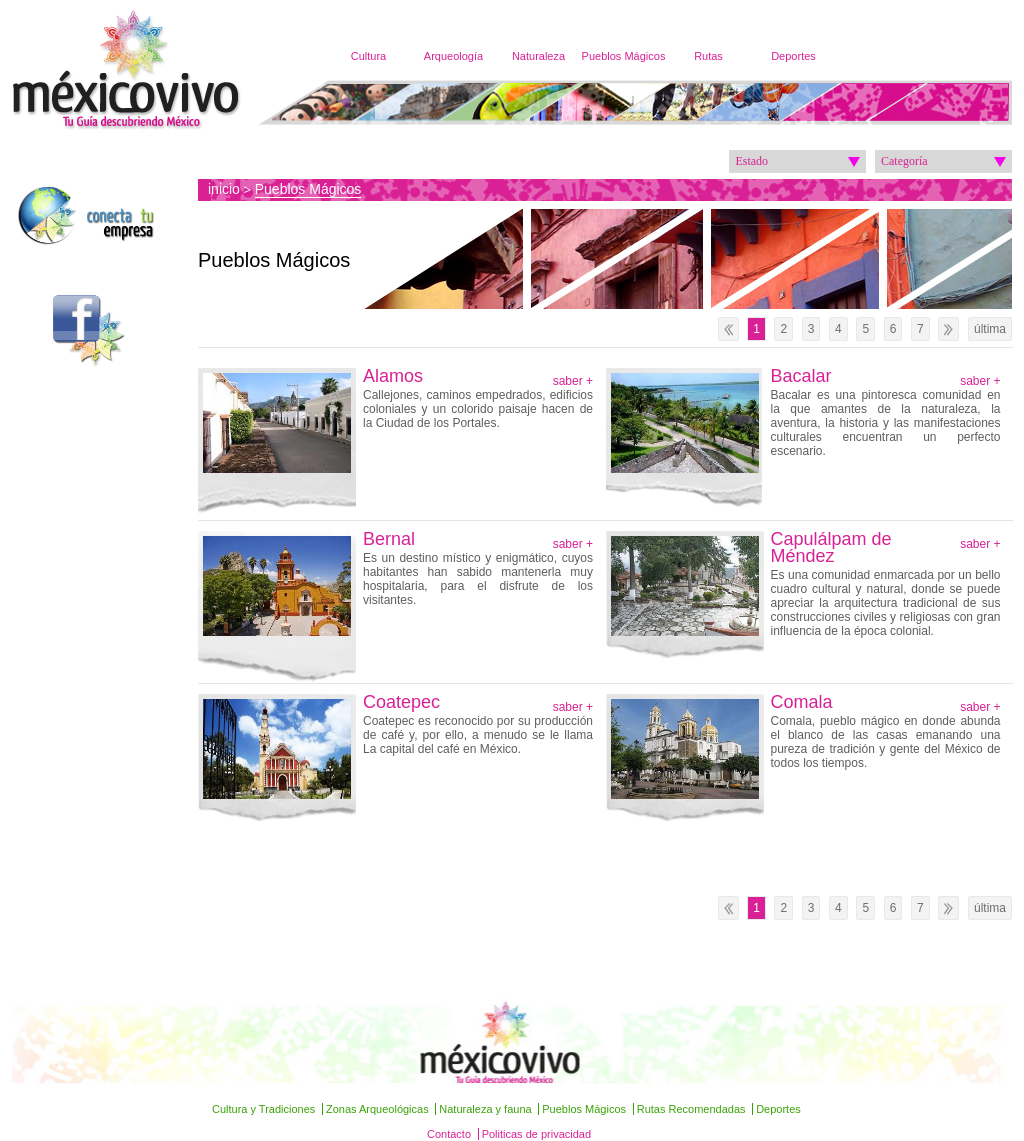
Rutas (708, 56)
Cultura (368, 56)
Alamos (393, 376)
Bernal (389, 539)
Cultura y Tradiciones (263, 1109)
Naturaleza (538, 56)
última (990, 329)
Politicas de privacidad (536, 1134)
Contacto (449, 1134)
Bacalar (801, 376)
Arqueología (453, 56)
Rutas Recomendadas (691, 1109)
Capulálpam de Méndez (831, 548)
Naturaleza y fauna (485, 1109)
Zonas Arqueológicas (377, 1109)
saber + (573, 381)
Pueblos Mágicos (624, 56)
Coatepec (401, 702)
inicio (224, 189)
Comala (802, 702)
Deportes (793, 56)
